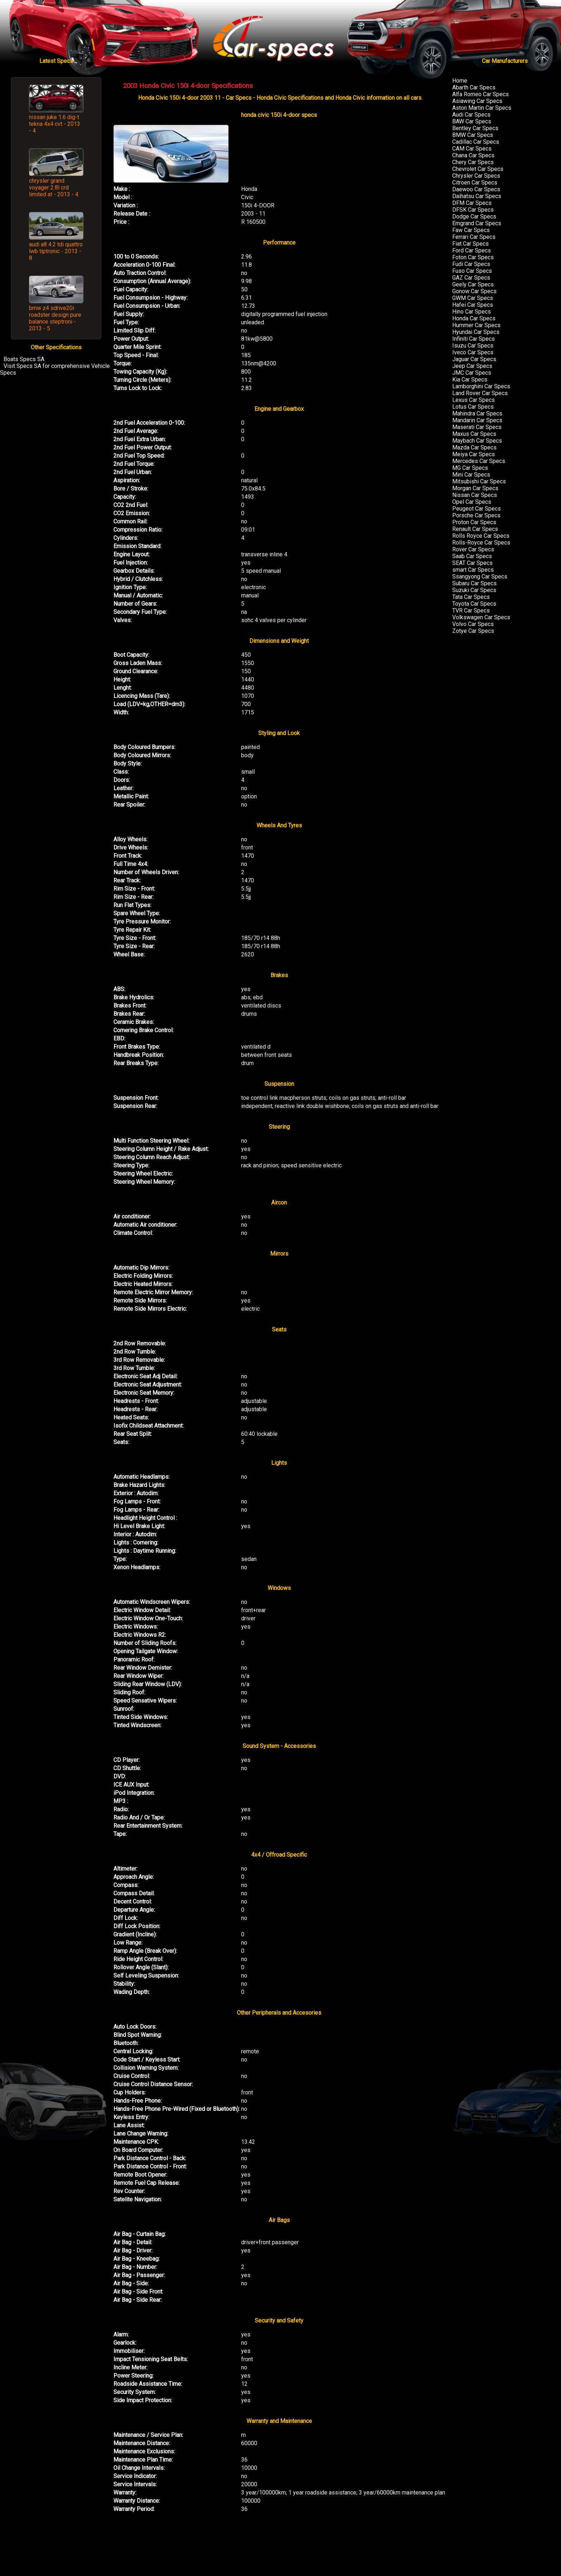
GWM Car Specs (472, 298)
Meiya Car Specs (473, 454)
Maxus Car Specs (474, 433)
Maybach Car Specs (477, 440)
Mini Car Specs (471, 474)
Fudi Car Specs (471, 264)
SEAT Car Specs (472, 563)
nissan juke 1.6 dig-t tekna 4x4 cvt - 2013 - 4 (54, 124)
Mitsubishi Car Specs (479, 481)
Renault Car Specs (475, 529)
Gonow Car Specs (474, 291)
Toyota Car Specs (474, 603)
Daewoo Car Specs (476, 189)
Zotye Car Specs (473, 630)
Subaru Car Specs (474, 583)
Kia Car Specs (469, 379)
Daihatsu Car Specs (476, 196)
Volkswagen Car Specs (481, 617)
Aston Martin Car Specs (481, 107)
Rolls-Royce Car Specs (481, 542)
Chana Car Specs (473, 155)
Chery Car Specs (473, 162)
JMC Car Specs (471, 372)
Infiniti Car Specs (473, 338)
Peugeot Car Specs (476, 508)
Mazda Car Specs (474, 447)
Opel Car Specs (471, 501)
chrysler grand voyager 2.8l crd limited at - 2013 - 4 (53, 187)
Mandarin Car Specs (477, 420)
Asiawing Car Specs (477, 101)
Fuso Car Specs (472, 270)
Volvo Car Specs (473, 624)
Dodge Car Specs (474, 216)
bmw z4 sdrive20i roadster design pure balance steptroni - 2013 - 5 (55, 318)
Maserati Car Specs (477, 427)
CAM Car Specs (472, 148)
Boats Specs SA (24, 359)
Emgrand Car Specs (476, 223)
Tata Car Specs (471, 596)
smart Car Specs (473, 569)
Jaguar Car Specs (474, 359)
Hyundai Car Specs (475, 332)
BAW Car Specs (471, 121)
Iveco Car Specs (472, 352)
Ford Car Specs (471, 250)
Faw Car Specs (471, 230)
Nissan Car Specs (474, 495)
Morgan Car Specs (475, 488)
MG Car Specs (470, 467)
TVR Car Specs (471, 610)
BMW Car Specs (472, 135)
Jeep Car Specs (472, 366)
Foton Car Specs (473, 257)
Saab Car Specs (472, 556)
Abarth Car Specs (474, 87)
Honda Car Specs (474, 318)
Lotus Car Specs (473, 406)
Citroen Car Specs (474, 182)
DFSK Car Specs (473, 209)
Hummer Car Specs (476, 325)
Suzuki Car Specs (474, 590)
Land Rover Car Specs (480, 393)
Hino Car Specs (471, 311)
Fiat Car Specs (470, 243)
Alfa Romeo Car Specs (480, 94)
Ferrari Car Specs (474, 236)
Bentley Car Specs (475, 128)
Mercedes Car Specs (478, 461)
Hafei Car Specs (472, 304)
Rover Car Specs (473, 549)
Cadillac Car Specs (475, 141)
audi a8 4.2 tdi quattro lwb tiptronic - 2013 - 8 (56, 251)
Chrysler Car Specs (476, 175)
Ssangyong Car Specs (479, 576)
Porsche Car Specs (476, 515)
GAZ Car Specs (471, 277)
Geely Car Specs (473, 284)
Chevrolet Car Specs (477, 169)
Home (459, 80)
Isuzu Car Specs (472, 345)
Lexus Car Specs (473, 400)
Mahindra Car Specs (477, 413)
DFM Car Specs (472, 203)
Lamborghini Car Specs (481, 386)
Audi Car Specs (471, 114)
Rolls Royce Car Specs (480, 535)
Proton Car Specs (474, 522)
